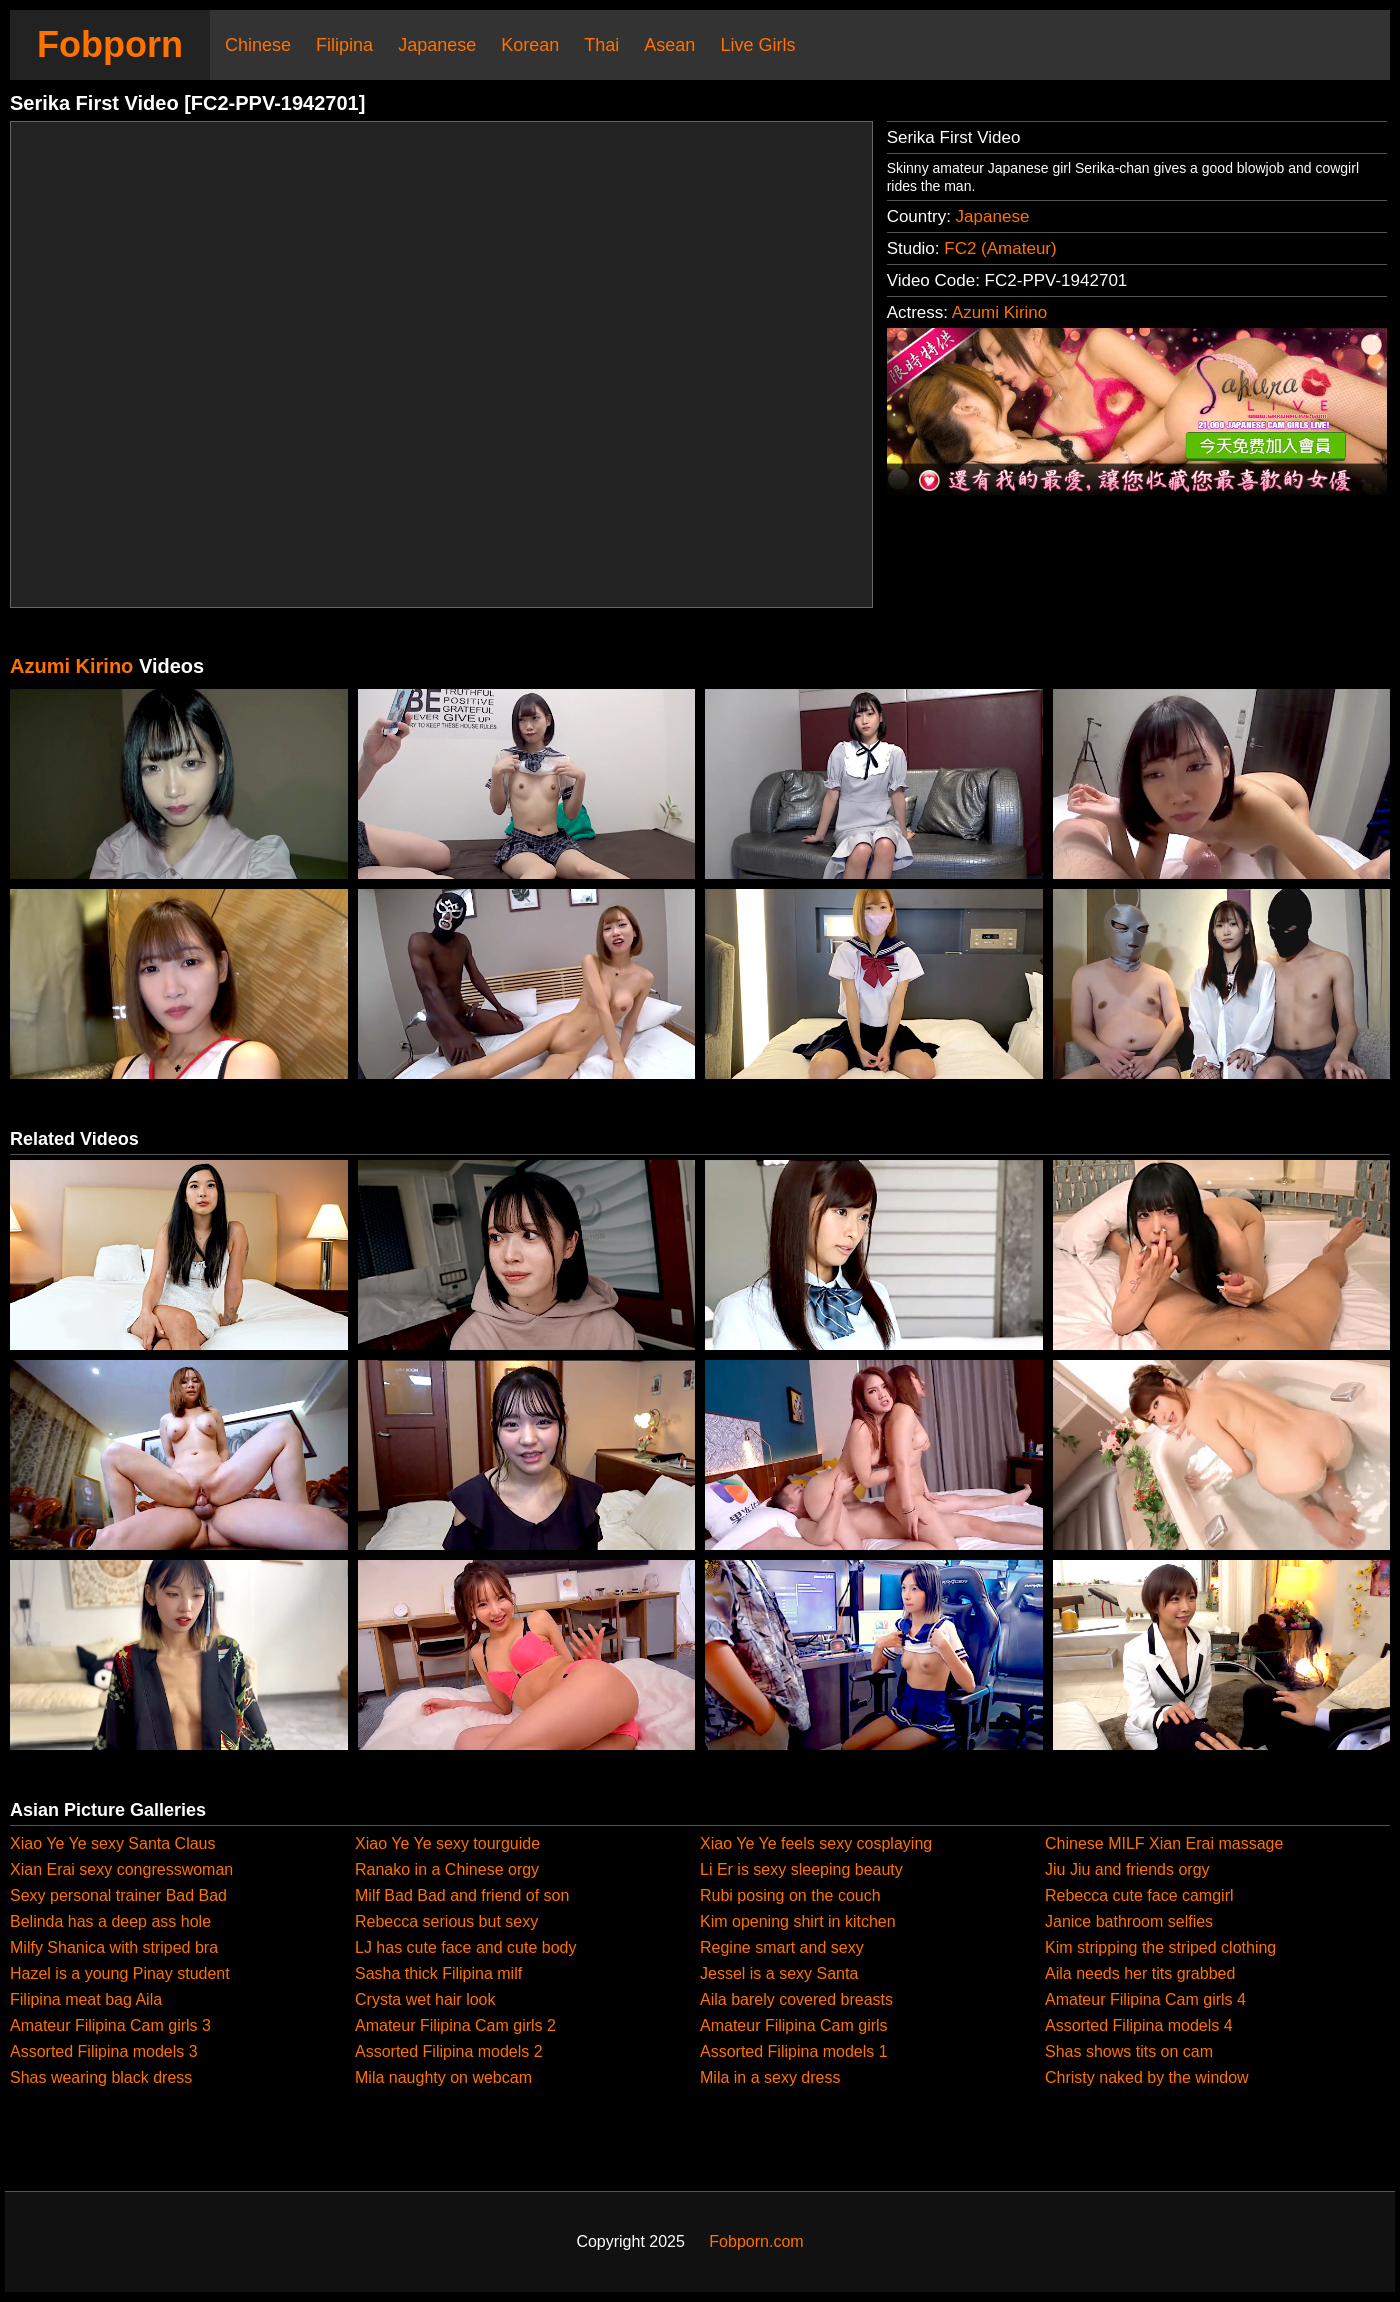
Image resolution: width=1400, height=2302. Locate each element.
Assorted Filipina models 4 (1139, 2025)
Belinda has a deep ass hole (110, 1921)
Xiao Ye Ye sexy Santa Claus (113, 1843)
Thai (601, 45)
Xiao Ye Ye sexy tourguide (447, 1843)
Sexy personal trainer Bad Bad (118, 1895)
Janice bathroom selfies (1129, 1921)
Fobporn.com (756, 2241)
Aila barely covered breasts (796, 1999)
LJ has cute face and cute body (465, 1947)
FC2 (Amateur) (1000, 248)
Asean (669, 45)
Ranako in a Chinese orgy (447, 1869)
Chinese (258, 45)
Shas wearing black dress (101, 2077)
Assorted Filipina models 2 (449, 2051)
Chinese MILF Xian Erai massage (1164, 1843)
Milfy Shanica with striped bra (114, 1947)
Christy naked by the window (1147, 2077)
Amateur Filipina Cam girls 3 (110, 2025)
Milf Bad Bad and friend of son (462, 1895)
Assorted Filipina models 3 (104, 2051)
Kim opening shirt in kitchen (798, 1921)
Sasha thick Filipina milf (438, 1973)
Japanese (437, 45)
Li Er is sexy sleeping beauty (801, 1869)
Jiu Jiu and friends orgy (1127, 1869)
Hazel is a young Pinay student (120, 1973)
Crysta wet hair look (425, 1999)
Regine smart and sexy (782, 1947)
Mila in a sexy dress (770, 2077)
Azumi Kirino (999, 312)
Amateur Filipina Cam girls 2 (455, 2025)
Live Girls (757, 45)
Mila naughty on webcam (443, 2077)
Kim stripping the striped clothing (1160, 1947)
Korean (530, 45)
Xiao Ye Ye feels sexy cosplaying (816, 1843)
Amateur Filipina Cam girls (794, 2025)
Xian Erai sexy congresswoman (121, 1869)
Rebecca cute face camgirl (1139, 1895)
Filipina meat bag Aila (86, 1999)
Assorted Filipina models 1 (794, 2051)
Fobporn (110, 44)
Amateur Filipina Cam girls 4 (1145, 1999)
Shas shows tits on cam (1129, 2051)
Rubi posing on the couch (790, 1895)
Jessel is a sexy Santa (779, 1973)
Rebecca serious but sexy (446, 1921)
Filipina (344, 45)
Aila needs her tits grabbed (1140, 1973)
